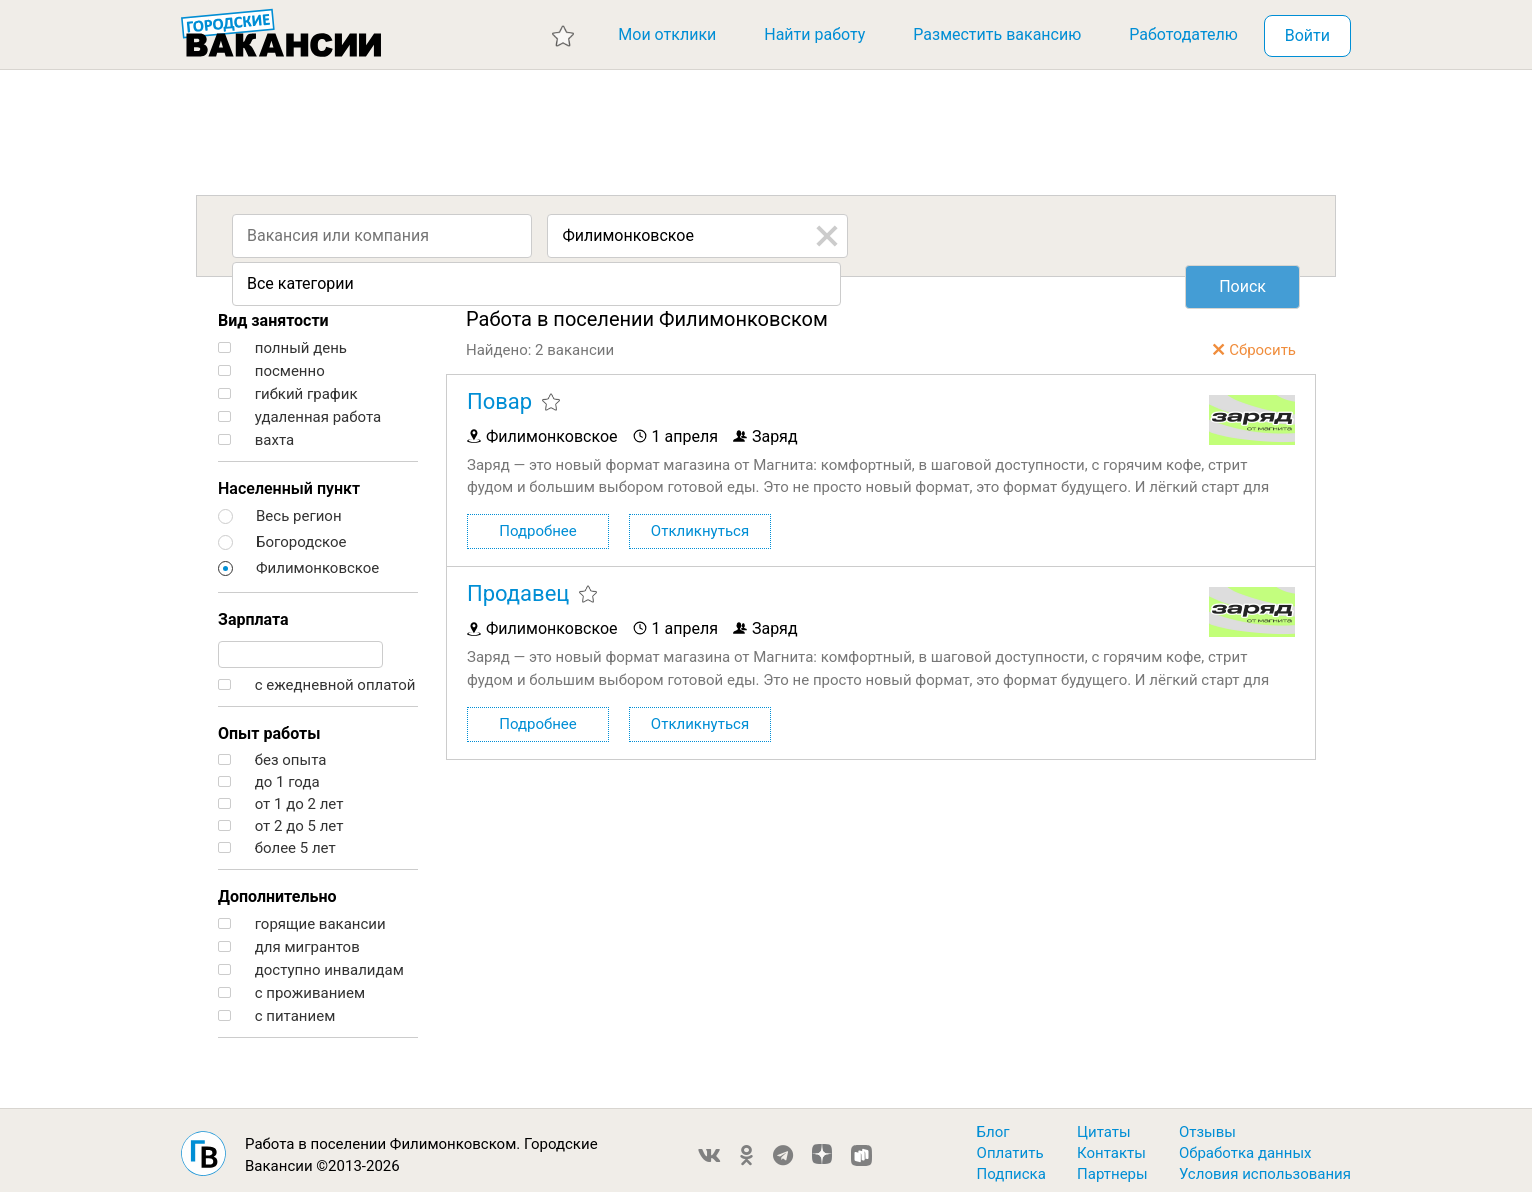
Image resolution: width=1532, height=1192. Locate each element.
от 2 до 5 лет (280, 818)
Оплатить (1010, 1145)
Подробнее (538, 525)
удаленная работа (299, 409)
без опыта (272, 752)
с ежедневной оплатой (316, 677)
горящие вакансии (302, 916)
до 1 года (269, 774)
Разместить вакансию (997, 34)
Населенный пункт (289, 480)
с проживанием (291, 985)
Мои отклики (667, 34)
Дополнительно (277, 888)
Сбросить (1262, 342)
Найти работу (814, 34)
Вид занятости (273, 312)
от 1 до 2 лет (280, 796)
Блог (993, 1124)
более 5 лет (277, 840)
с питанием (276, 1008)
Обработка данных (1245, 1145)
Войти (1307, 35)
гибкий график (288, 386)
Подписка (1011, 1166)
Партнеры (1112, 1166)
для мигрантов (289, 939)
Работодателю (1183, 34)
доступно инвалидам (311, 962)
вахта (256, 432)
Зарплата (253, 611)
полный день (282, 340)
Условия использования (1265, 1166)
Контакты (1111, 1145)
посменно (271, 363)
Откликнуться (700, 525)
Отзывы (1207, 1124)
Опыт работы (269, 725)
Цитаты (1104, 1124)
